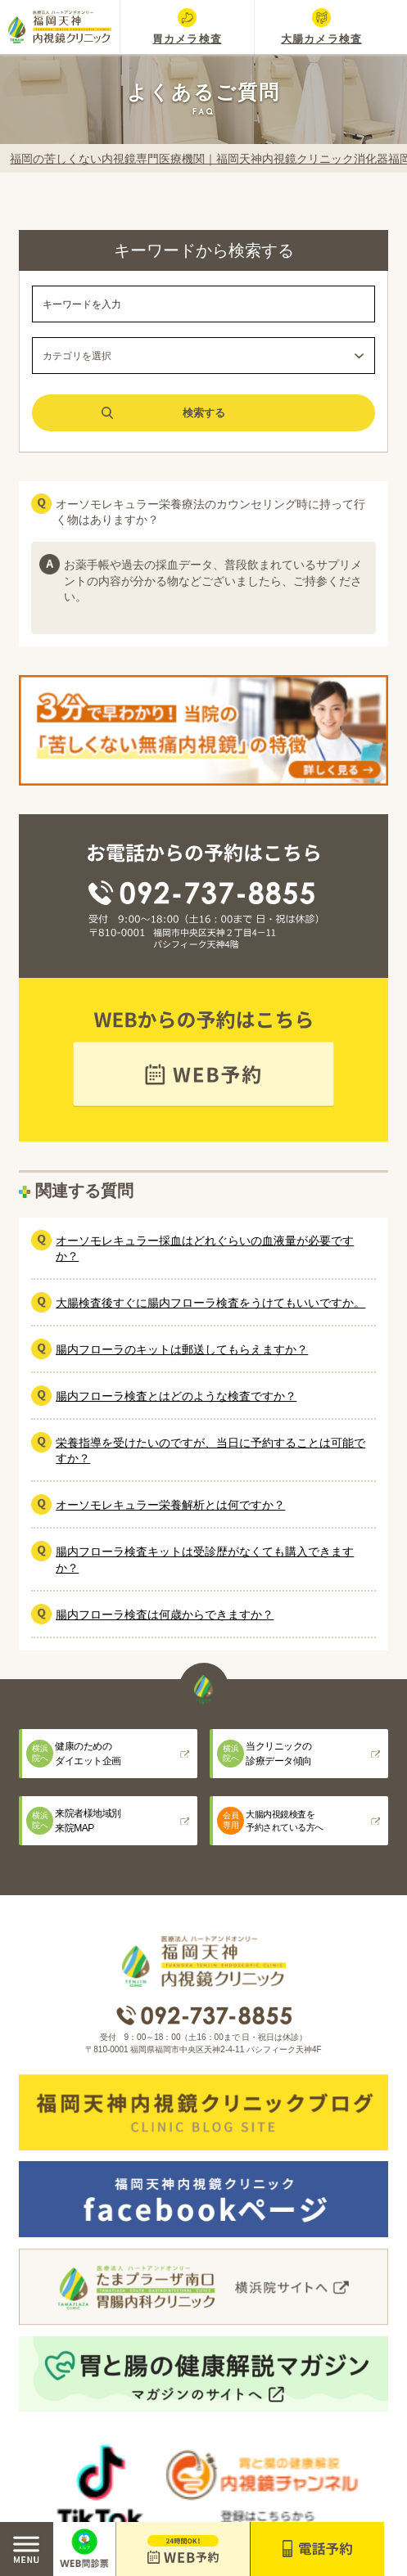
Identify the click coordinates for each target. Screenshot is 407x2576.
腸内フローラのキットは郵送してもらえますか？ (182, 1349)
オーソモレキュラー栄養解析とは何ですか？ (170, 1504)
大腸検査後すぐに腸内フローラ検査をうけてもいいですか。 (210, 1302)
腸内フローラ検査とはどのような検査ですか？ (176, 1396)
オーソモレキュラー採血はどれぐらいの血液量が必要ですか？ (205, 1248)
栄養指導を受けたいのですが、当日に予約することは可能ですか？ (210, 1450)
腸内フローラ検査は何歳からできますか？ (165, 1614)
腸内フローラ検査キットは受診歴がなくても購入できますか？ (205, 1559)
